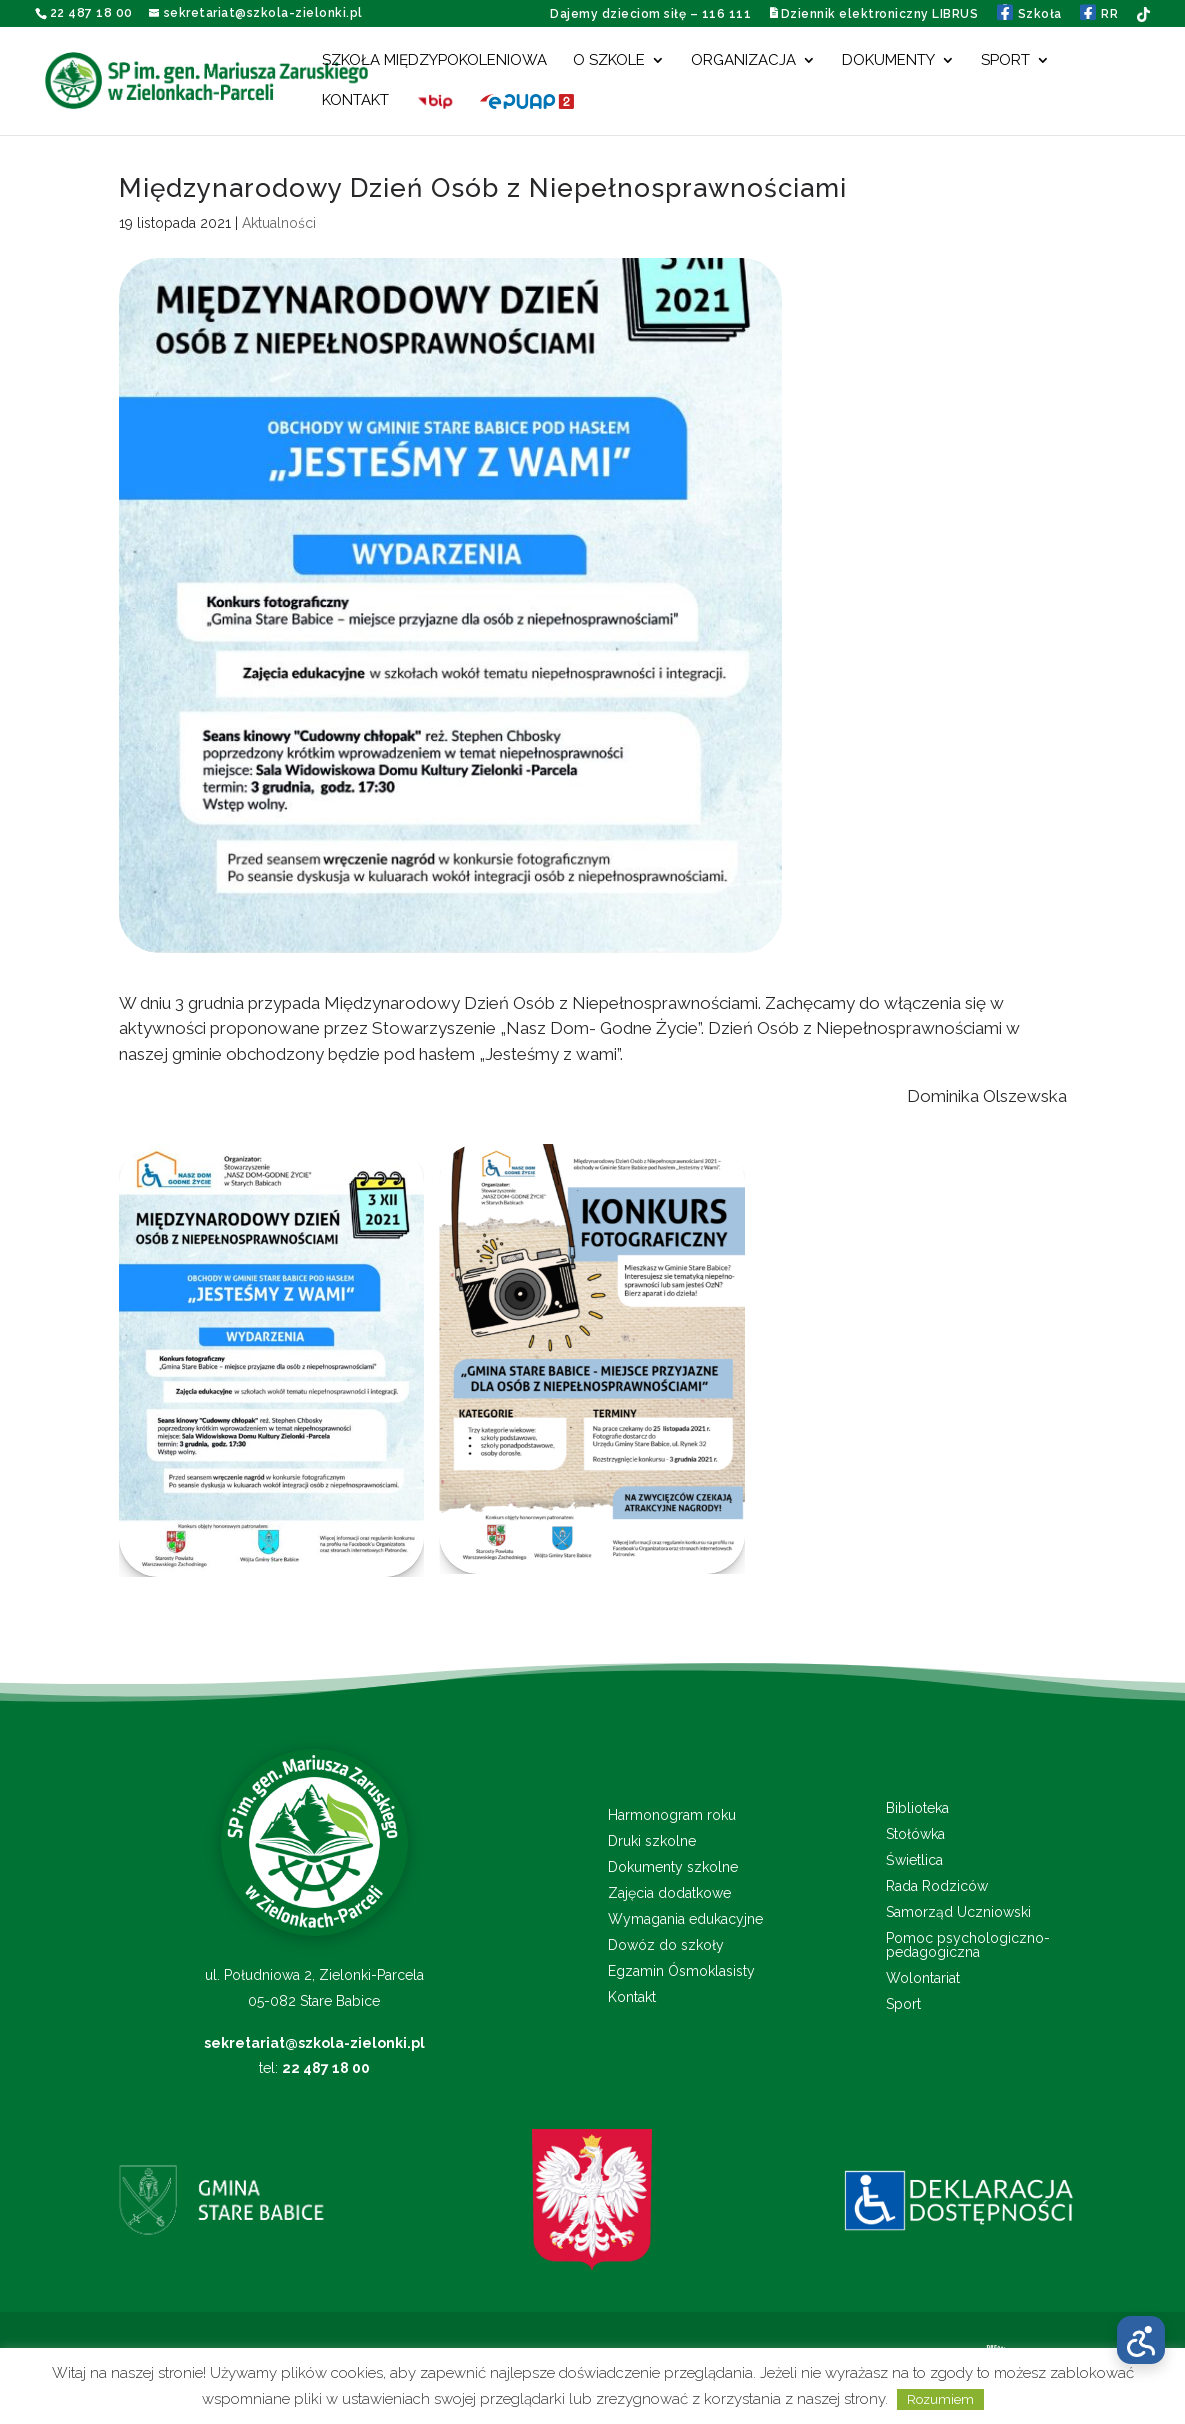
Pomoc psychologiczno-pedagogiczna (968, 1945)
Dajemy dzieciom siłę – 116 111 (650, 14)
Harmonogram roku (672, 1815)
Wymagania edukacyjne (685, 1919)
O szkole (609, 61)
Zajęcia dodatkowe (669, 1893)
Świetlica (914, 1860)
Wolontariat (923, 1978)
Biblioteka (917, 1808)
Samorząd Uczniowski (958, 1912)
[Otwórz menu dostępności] (1141, 2340)
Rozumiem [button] (940, 2399)
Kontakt (355, 101)
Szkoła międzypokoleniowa (434, 61)
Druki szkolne (652, 1841)
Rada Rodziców (937, 1886)
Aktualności (279, 223)
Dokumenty (888, 61)
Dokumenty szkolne (673, 1867)
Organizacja (743, 61)
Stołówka (915, 1834)
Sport (1005, 61)
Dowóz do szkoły (666, 1945)
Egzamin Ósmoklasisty (681, 1971)
